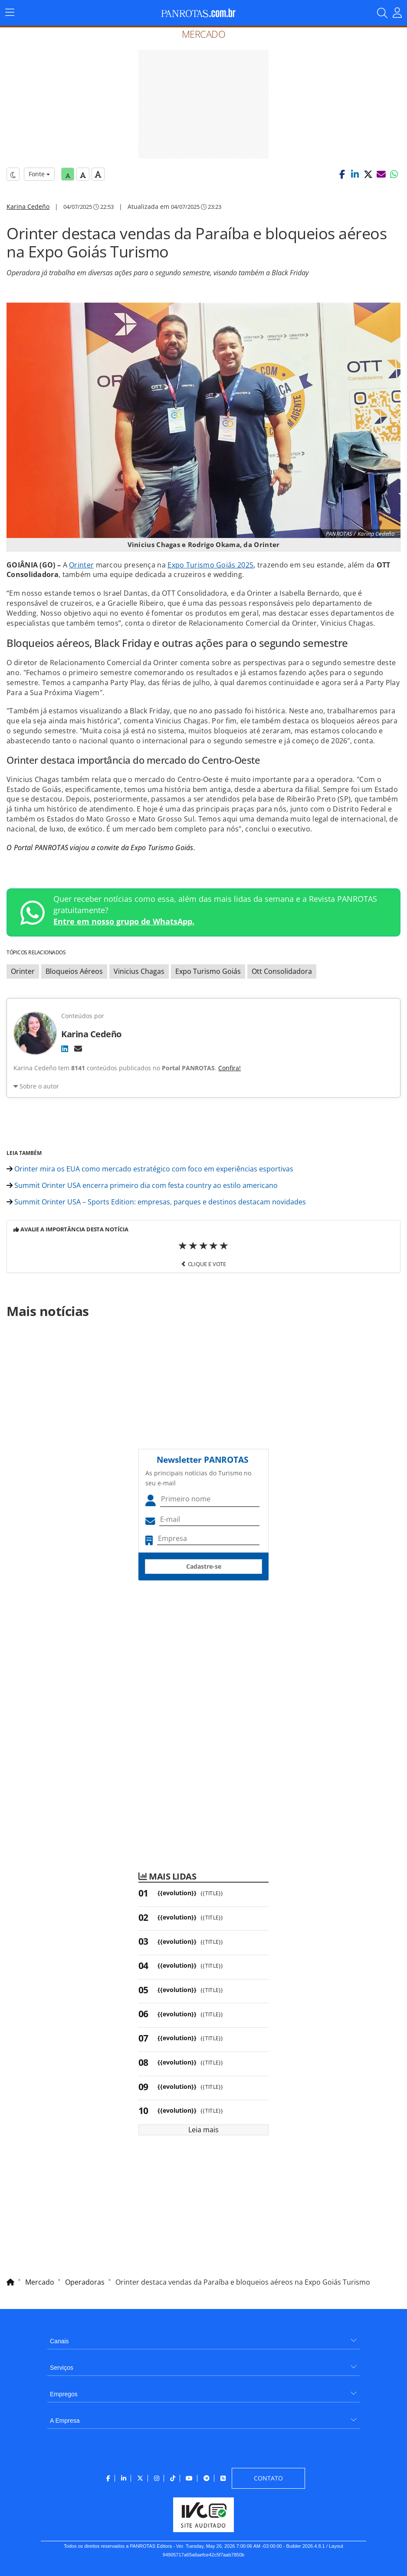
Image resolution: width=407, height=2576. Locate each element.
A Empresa (64, 2420)
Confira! (229, 1068)
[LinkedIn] (64, 1048)
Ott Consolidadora (282, 971)
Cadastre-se (203, 1566)
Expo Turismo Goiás (208, 971)
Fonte (39, 174)
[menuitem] (203, 2337)
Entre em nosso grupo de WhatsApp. (123, 921)
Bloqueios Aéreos (74, 971)
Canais (59, 2341)
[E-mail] (78, 1048)
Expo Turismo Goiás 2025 (210, 565)
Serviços (61, 2367)
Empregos (64, 2394)
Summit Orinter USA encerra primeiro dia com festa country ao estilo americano (142, 1185)
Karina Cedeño (28, 206)
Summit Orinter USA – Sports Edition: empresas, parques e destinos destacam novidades (156, 1202)
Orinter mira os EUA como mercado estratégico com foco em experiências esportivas (150, 1169)
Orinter (81, 565)
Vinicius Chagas (139, 971)
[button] (341, 174)
